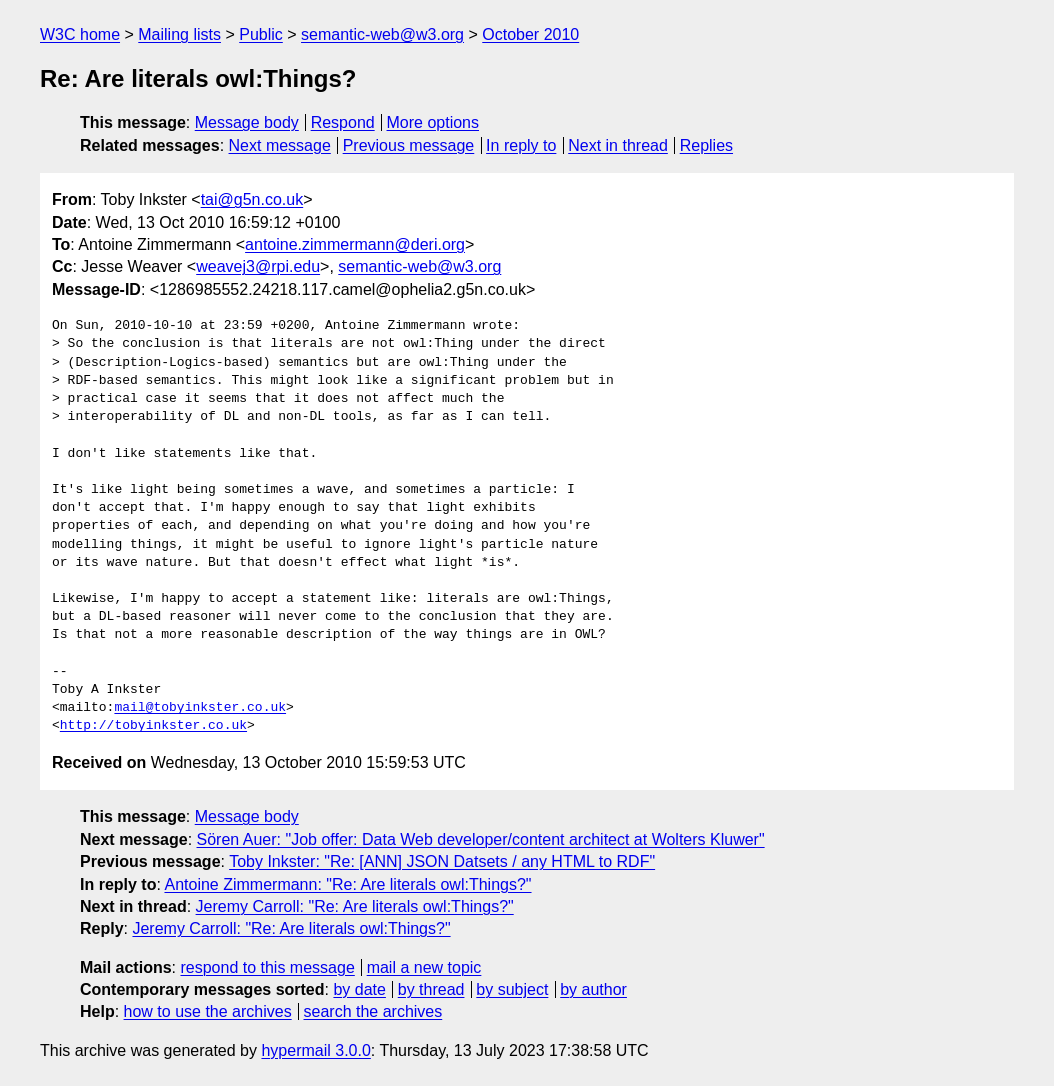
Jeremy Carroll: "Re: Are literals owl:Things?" (355, 906)
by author (593, 989)
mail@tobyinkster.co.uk (200, 708)
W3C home (80, 34)
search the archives (373, 1011)
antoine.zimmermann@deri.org (355, 244)
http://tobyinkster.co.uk (153, 726)
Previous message (409, 145)
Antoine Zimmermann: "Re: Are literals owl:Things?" (347, 884)
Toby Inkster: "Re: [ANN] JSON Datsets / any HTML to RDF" (442, 861)
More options (433, 122)
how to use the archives (208, 1011)
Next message (280, 145)
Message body (247, 122)
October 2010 (530, 34)
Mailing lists (179, 34)
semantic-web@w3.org (382, 34)
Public (261, 34)
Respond (343, 122)
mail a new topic (424, 967)
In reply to (521, 145)
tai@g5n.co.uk (252, 199)
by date (359, 989)
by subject (512, 989)
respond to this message (267, 967)
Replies (706, 145)
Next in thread (618, 145)
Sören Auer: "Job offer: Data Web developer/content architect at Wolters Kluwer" (481, 839)
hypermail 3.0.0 (315, 1050)
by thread (431, 989)
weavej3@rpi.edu (258, 266)
